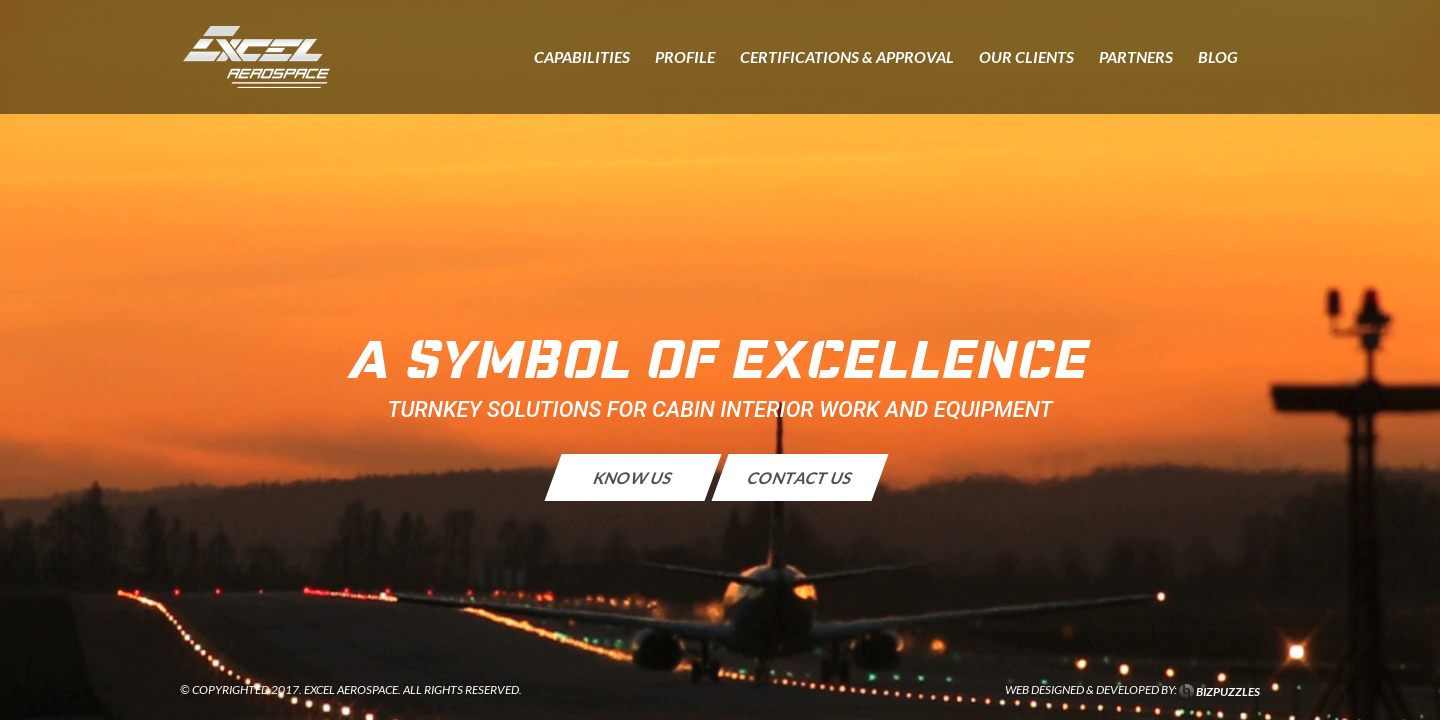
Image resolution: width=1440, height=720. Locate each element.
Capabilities (582, 58)
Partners (1136, 58)
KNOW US (633, 477)
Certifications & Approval (847, 58)
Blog (1218, 58)
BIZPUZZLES (1228, 691)
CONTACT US (800, 477)
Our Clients (1026, 58)
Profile (685, 58)
